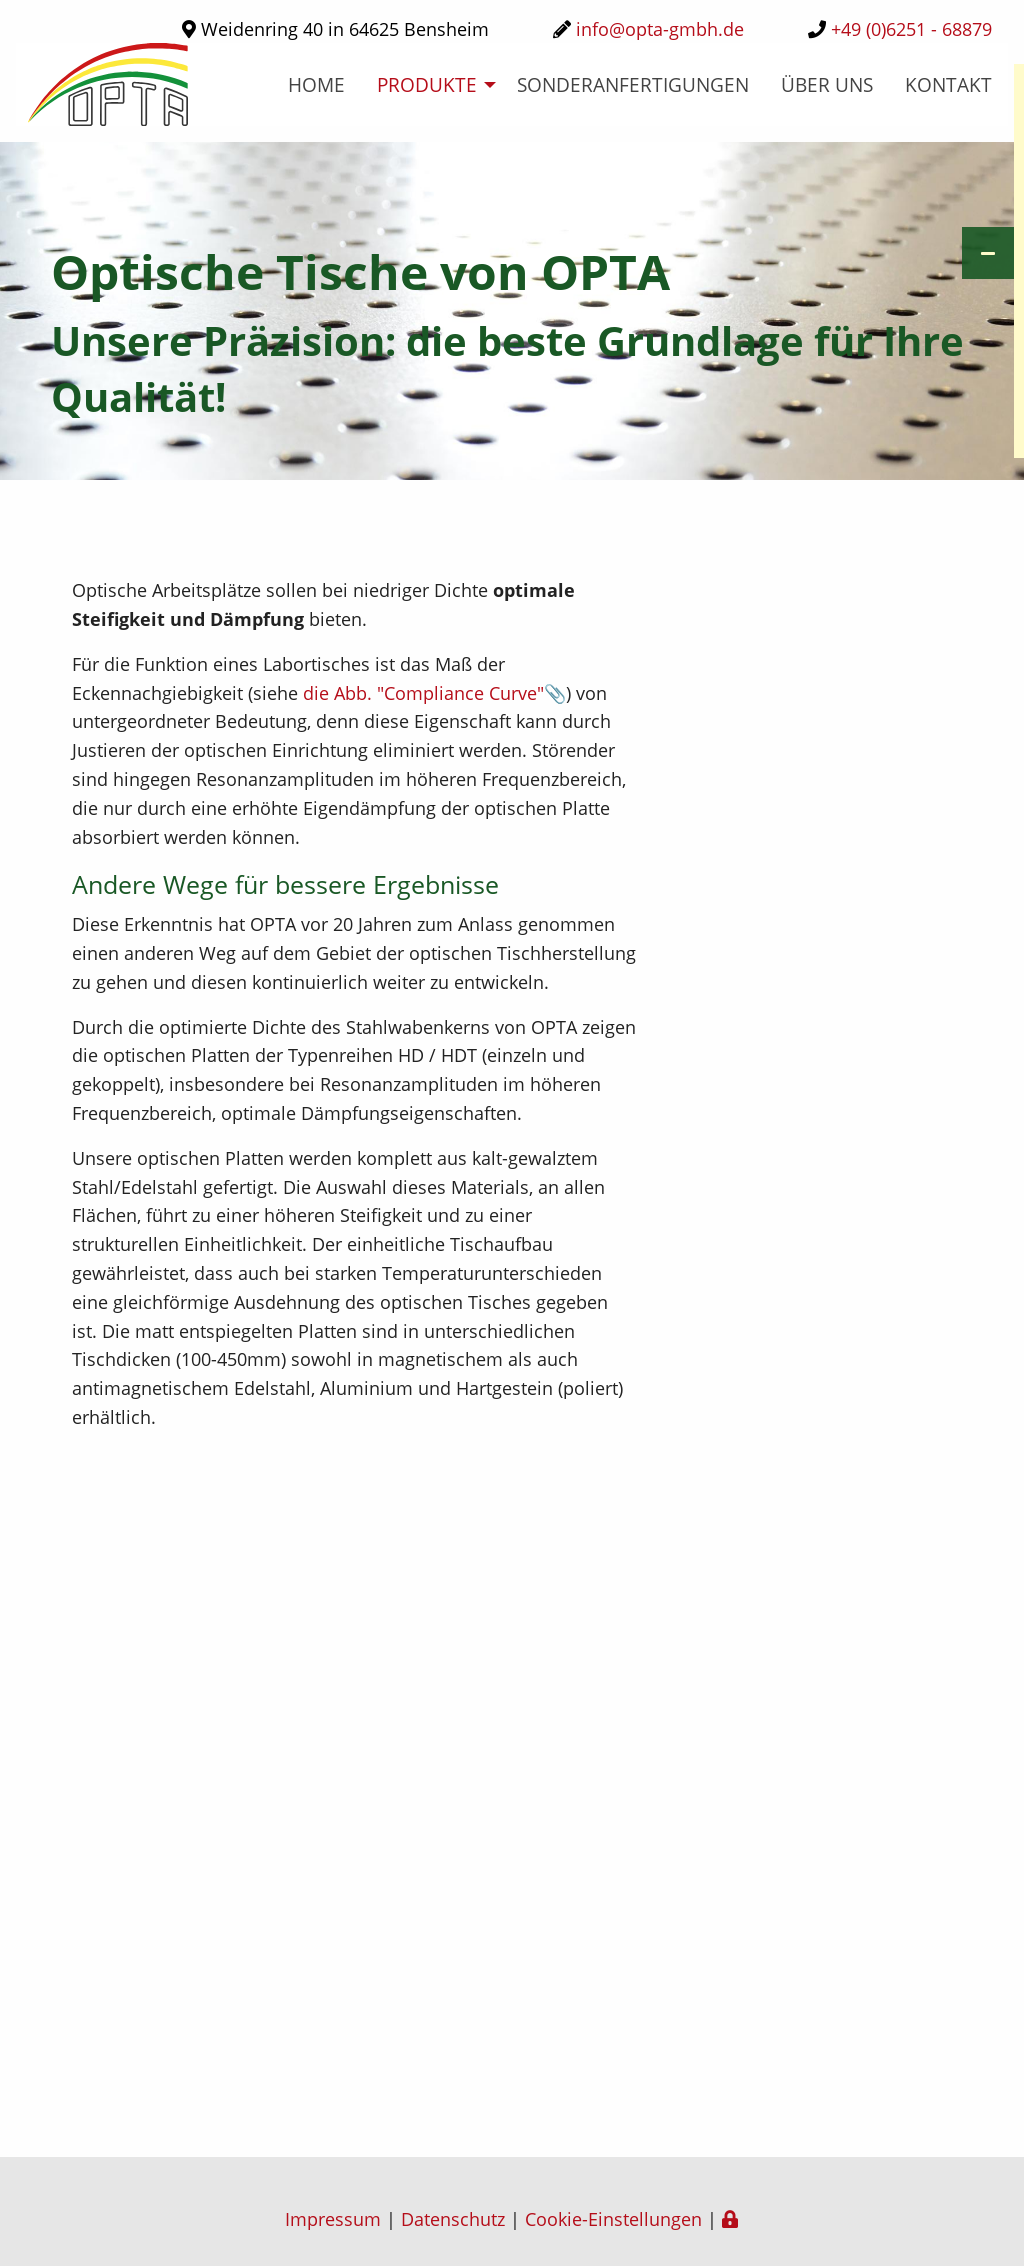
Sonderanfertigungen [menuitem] (633, 84)
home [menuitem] (316, 84)
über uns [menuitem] (827, 84)
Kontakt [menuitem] (948, 84)
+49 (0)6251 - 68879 (911, 29)
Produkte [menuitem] (427, 84)
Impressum (333, 2219)
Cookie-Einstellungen (613, 2219)
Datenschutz (453, 2219)
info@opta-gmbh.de (660, 29)
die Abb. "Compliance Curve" (423, 693)
